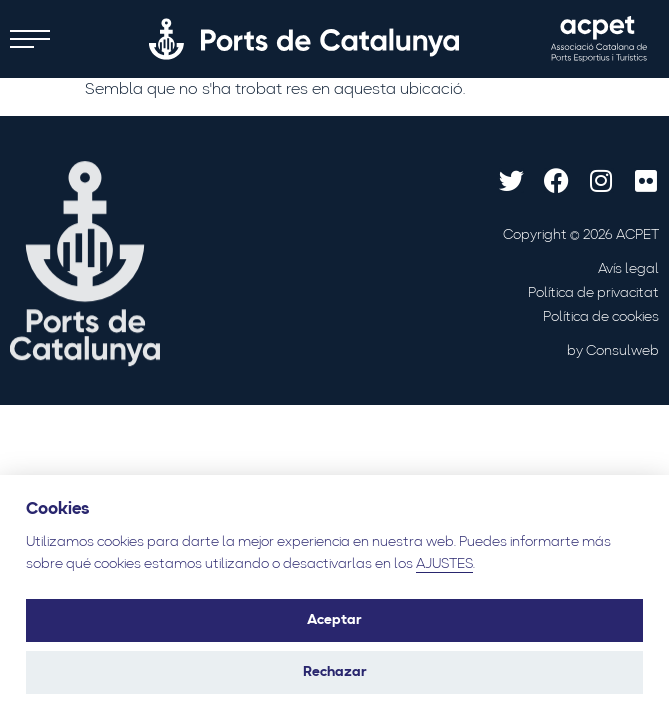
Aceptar (334, 620)
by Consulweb (613, 351)
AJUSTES (444, 564)
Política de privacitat (593, 293)
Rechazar (335, 672)
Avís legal (628, 269)
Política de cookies (601, 317)
